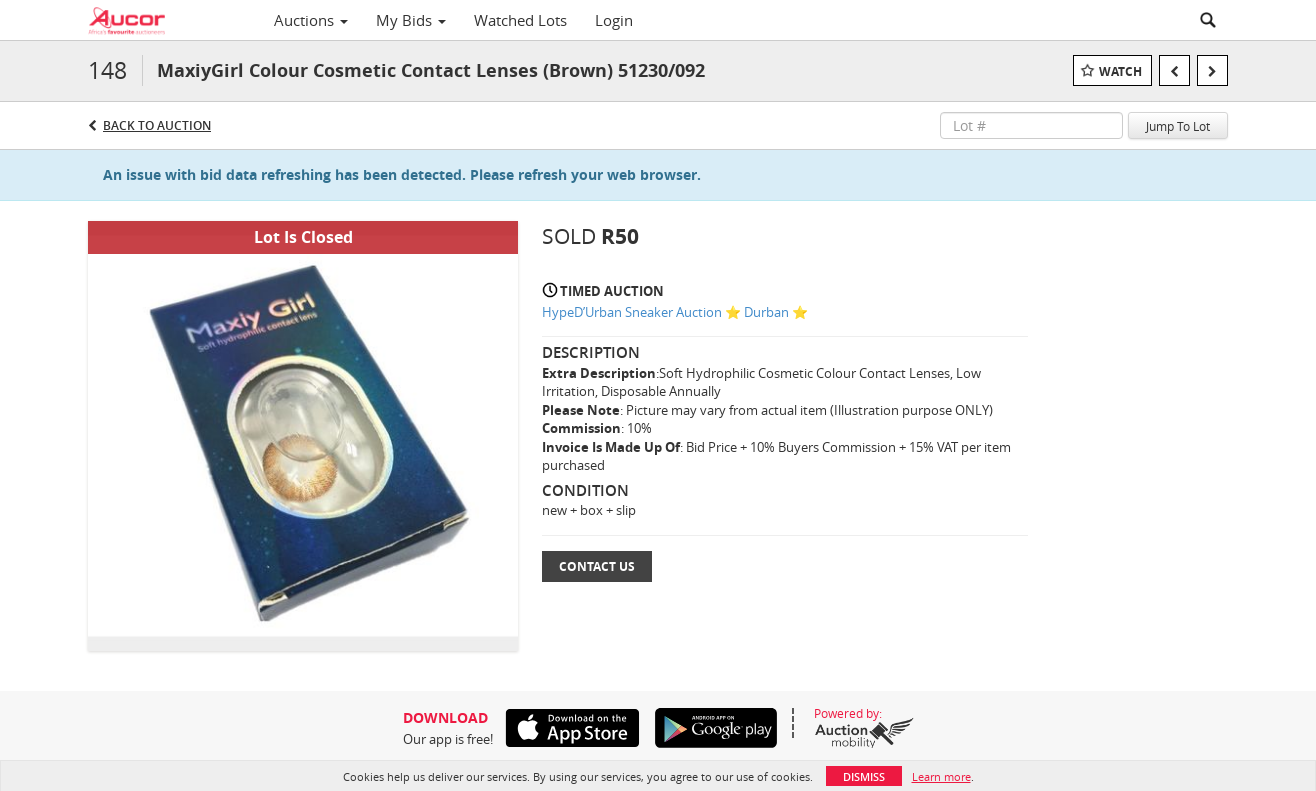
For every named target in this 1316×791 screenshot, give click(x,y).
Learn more (941, 776)
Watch (1120, 71)
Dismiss (864, 776)
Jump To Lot (1178, 126)
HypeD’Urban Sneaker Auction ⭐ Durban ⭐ (675, 312)
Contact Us (597, 566)
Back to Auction (157, 125)
